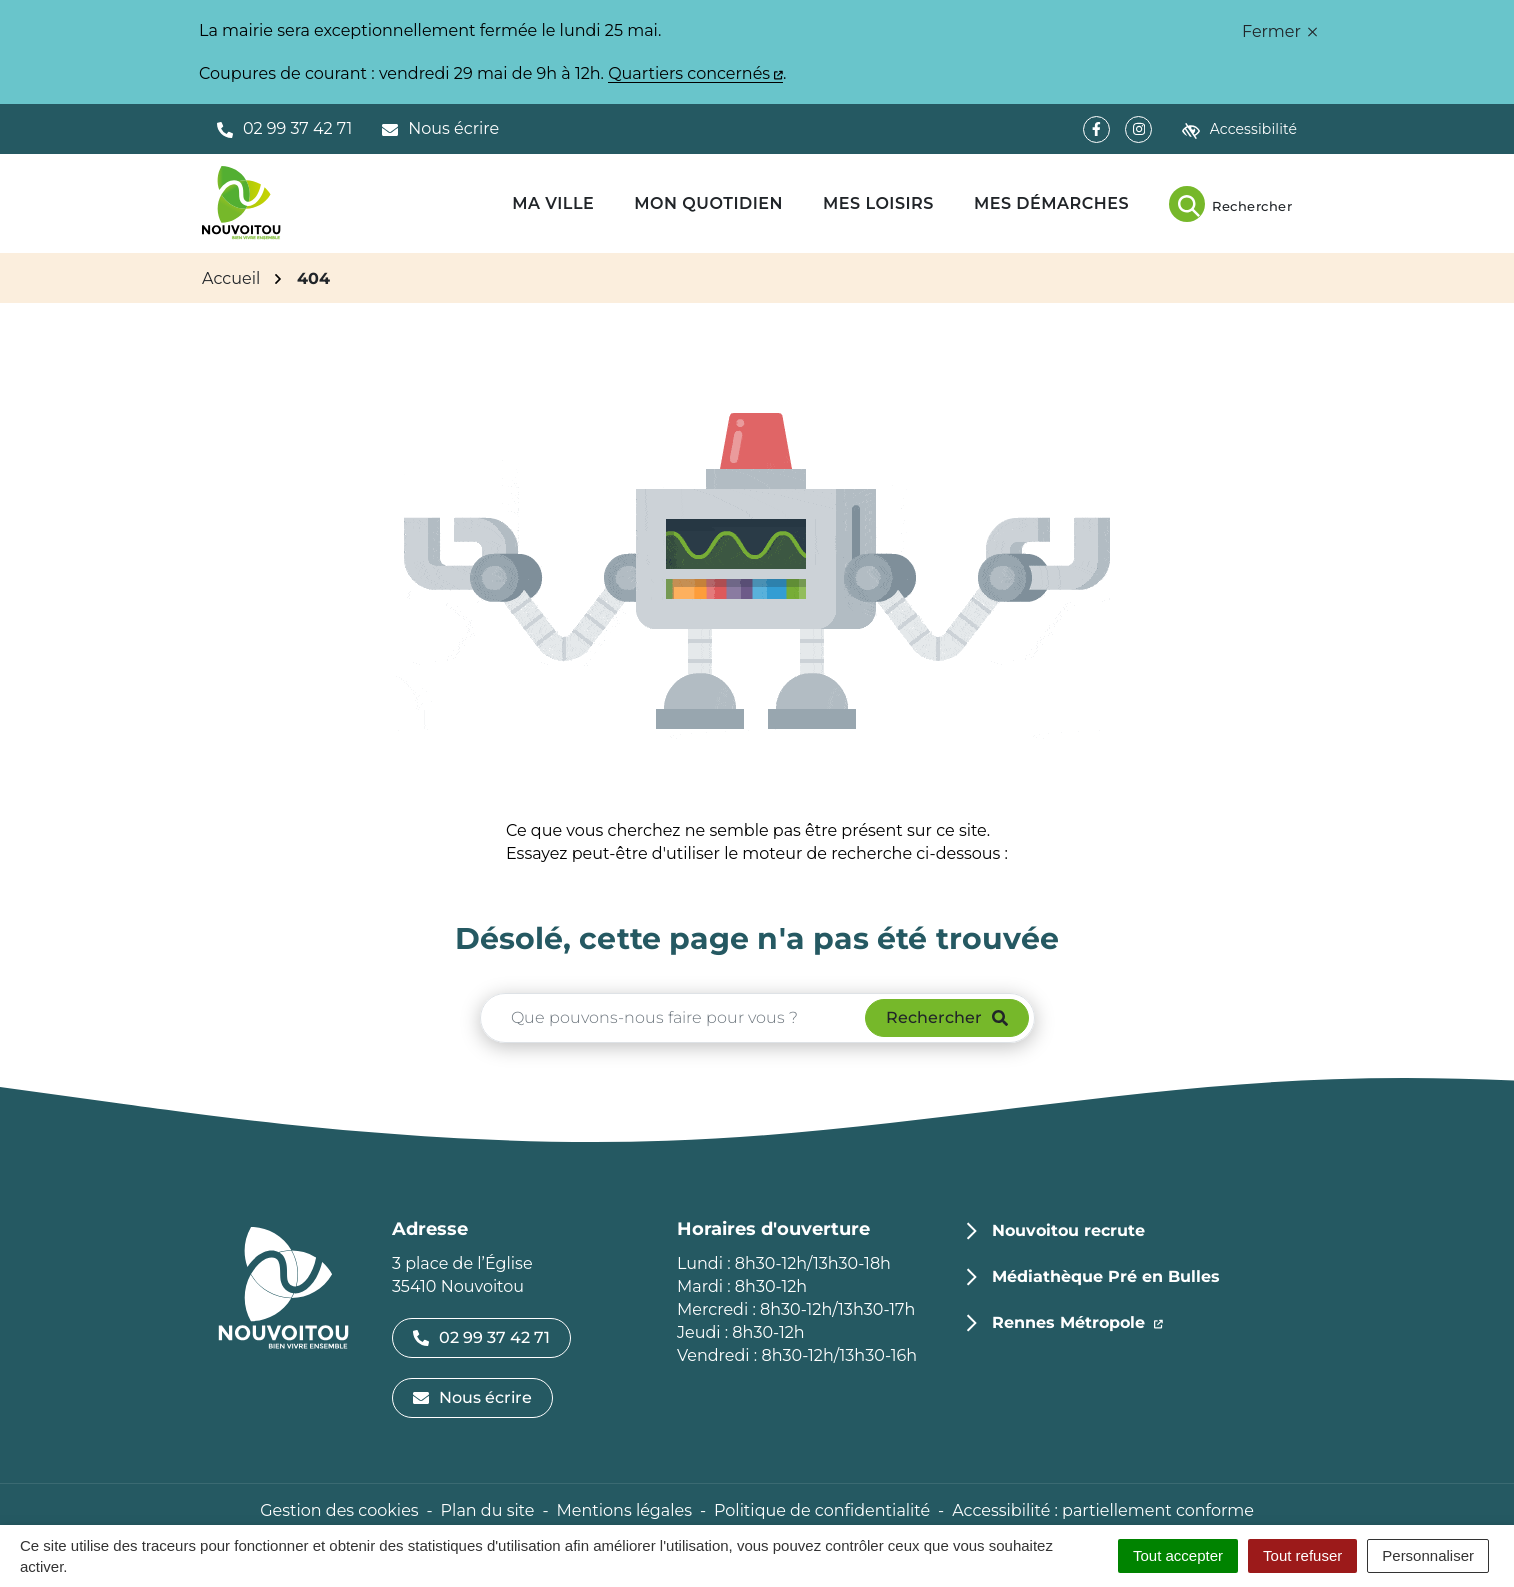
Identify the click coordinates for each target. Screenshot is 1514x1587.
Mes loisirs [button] (878, 203)
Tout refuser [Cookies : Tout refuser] (1302, 1555)
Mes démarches (1051, 203)
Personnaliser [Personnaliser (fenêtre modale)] (1428, 1555)
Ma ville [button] (553, 203)
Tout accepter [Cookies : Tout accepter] (1178, 1555)
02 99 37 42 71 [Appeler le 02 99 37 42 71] (481, 1337)
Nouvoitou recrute (1068, 1230)
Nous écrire (472, 1397)
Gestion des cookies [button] (339, 1510)
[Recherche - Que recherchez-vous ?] (673, 1018)
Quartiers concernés (695, 73)
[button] (284, 129)
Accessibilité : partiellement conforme (1103, 1510)
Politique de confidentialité (822, 1510)
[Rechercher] (1230, 204)
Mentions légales (624, 1510)
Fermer (1279, 31)
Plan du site (488, 1510)
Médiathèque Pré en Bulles (1106, 1276)
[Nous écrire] (440, 129)
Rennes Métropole (1077, 1321)
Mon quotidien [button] (708, 203)
